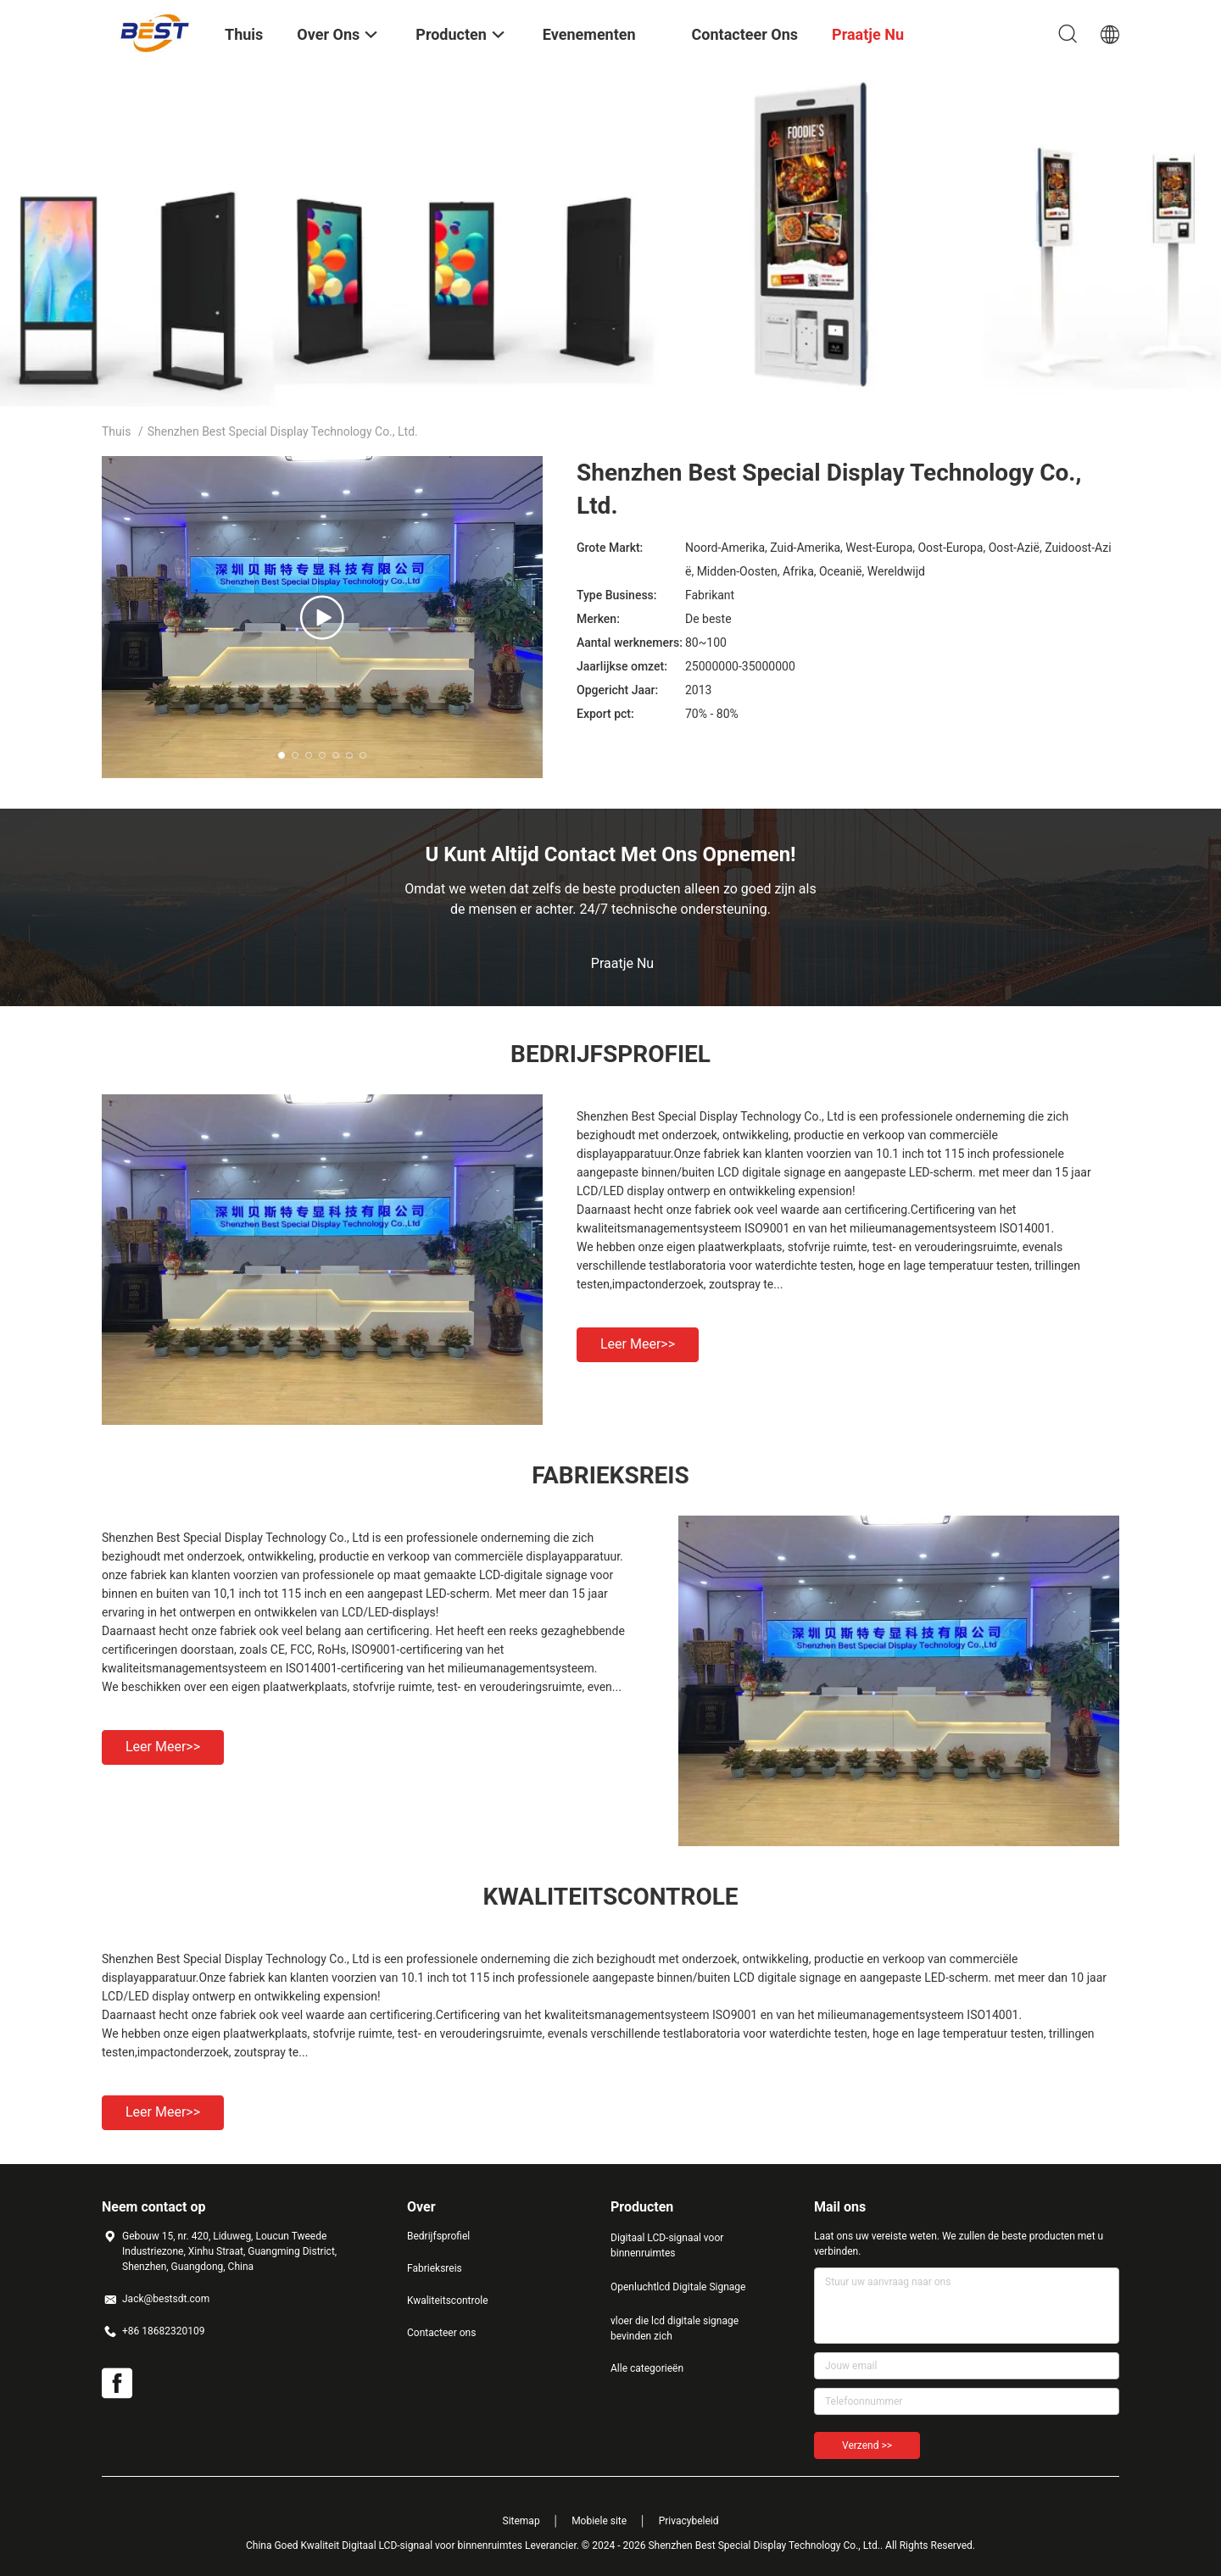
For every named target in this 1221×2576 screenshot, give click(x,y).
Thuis (116, 431)
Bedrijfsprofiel (438, 2236)
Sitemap (521, 2521)
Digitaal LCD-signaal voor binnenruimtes (666, 2245)
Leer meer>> (637, 1344)
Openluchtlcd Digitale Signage (677, 2287)
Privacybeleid (689, 2521)
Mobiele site (599, 2521)
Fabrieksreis (434, 2268)
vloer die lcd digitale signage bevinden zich (674, 2328)
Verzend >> (867, 2445)
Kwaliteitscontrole (447, 2300)
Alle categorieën (646, 2368)
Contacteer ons (441, 2333)
